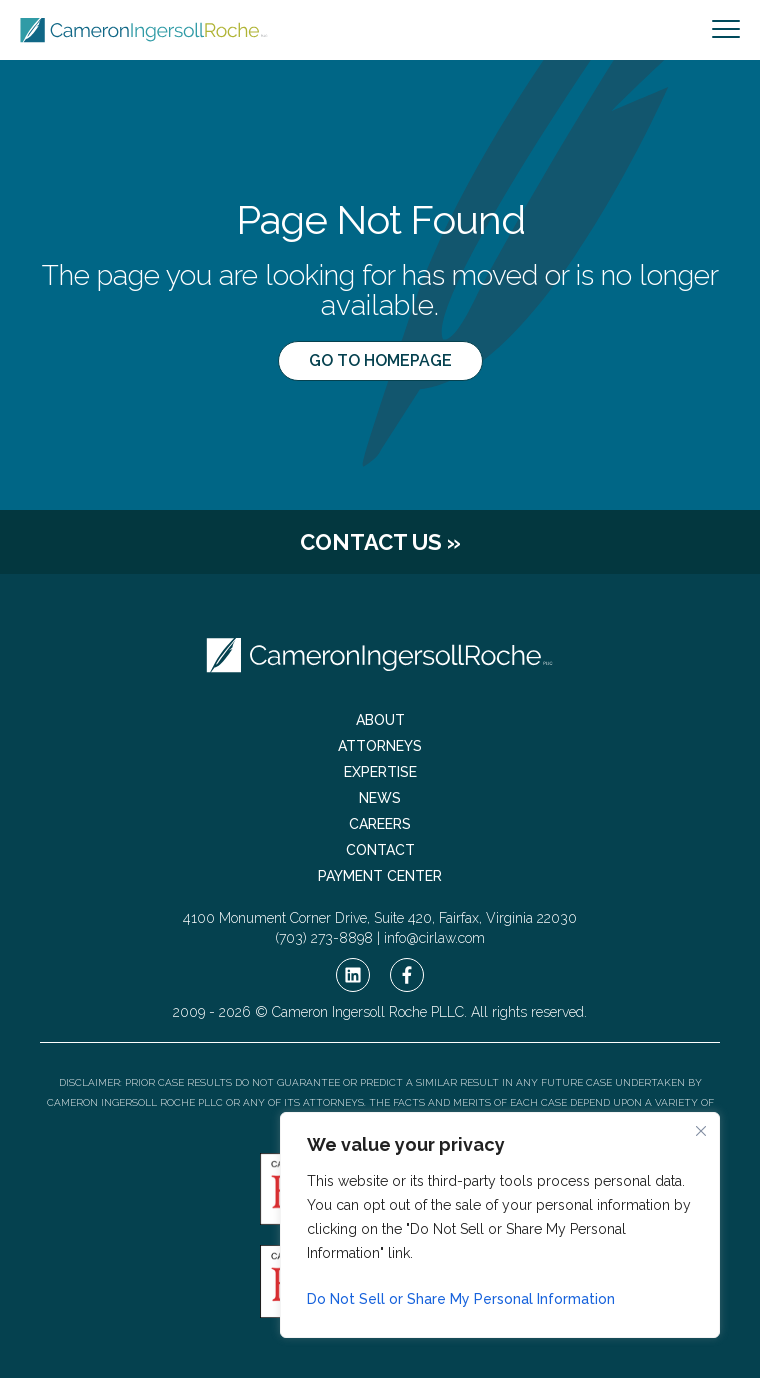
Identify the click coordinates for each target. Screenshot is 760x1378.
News (380, 798)
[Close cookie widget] (701, 1131)
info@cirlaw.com (434, 938)
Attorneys (380, 746)
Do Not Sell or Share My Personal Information (461, 1299)
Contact (380, 850)
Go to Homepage (380, 360)
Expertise (380, 772)
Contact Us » (380, 542)
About (380, 720)
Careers (380, 824)
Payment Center (380, 876)
